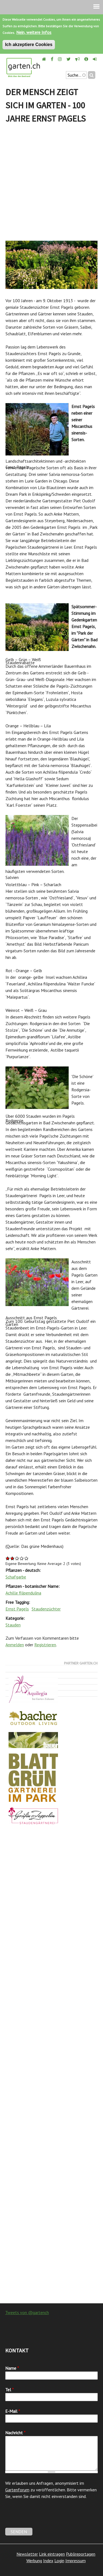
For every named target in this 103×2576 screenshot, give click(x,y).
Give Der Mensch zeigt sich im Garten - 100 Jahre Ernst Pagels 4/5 (22, 1558)
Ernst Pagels (17, 1609)
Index (48, 2560)
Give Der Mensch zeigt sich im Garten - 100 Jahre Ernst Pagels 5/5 (26, 1558)
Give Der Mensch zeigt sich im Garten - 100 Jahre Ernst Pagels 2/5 (12, 1558)
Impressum (75, 2560)
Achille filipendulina (23, 1593)
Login (59, 2560)
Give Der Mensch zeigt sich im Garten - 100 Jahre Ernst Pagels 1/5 (7, 1558)
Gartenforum (17, 2489)
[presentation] (47, 2517)
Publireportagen (80, 2554)
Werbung (34, 2560)
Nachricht (15, 2432)
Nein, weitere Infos (33, 32)
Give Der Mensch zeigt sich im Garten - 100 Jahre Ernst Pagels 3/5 (17, 1558)
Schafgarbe (15, 1577)
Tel (9, 2389)
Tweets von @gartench (27, 2312)
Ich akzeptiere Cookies (28, 44)
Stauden (13, 1625)
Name (12, 2368)
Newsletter (27, 2554)
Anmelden (14, 1644)
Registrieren (45, 1644)
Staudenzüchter (46, 1609)
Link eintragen (52, 2554)
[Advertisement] (51, 183)
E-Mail (12, 2411)
